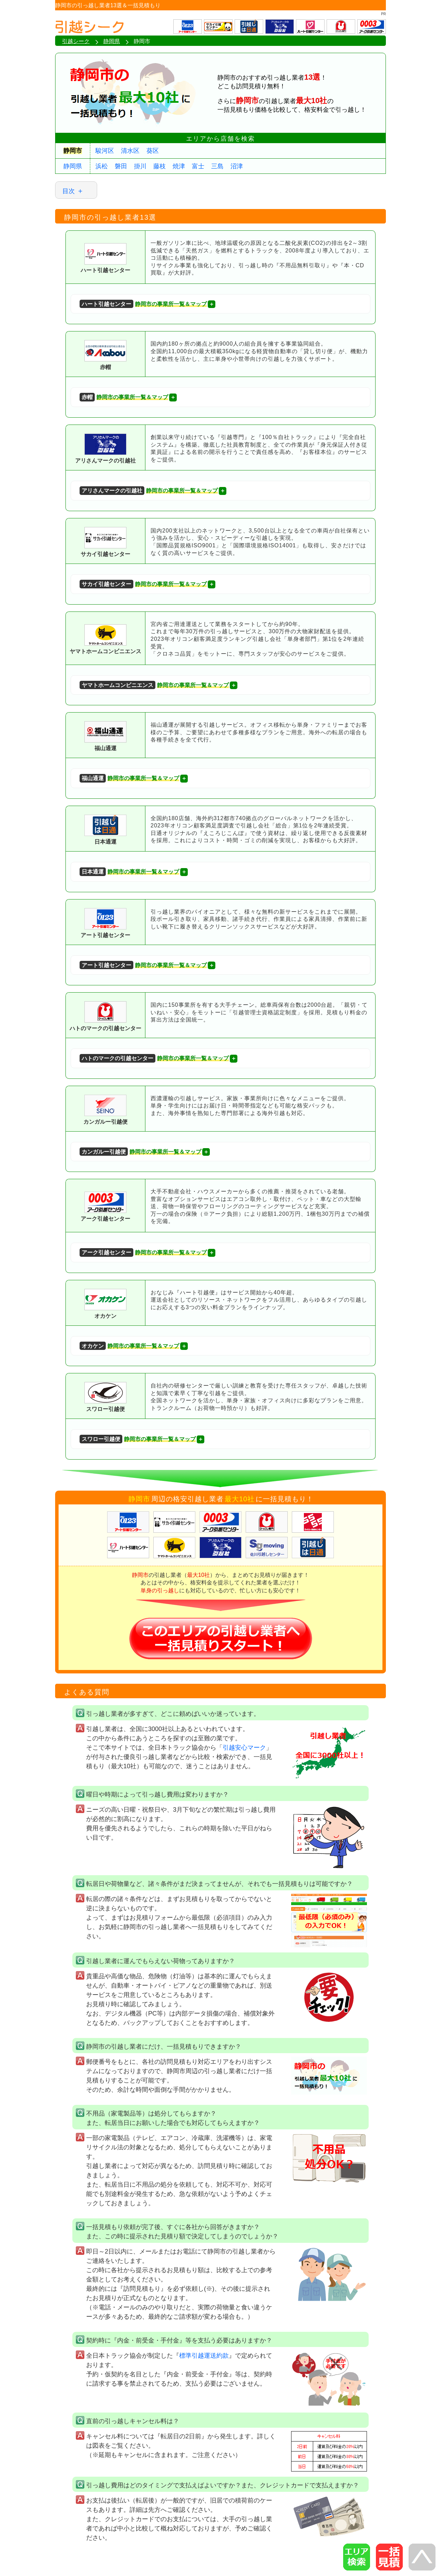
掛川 (140, 166)
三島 (217, 166)
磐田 (121, 166)
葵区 (152, 150)
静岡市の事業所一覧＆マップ (143, 304)
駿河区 (104, 150)
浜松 (101, 166)
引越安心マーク (244, 1747)
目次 (68, 191)
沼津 (236, 166)
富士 (198, 166)
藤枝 (159, 166)
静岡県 (72, 166)
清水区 (130, 150)
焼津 (179, 166)
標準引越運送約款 (204, 2355)
